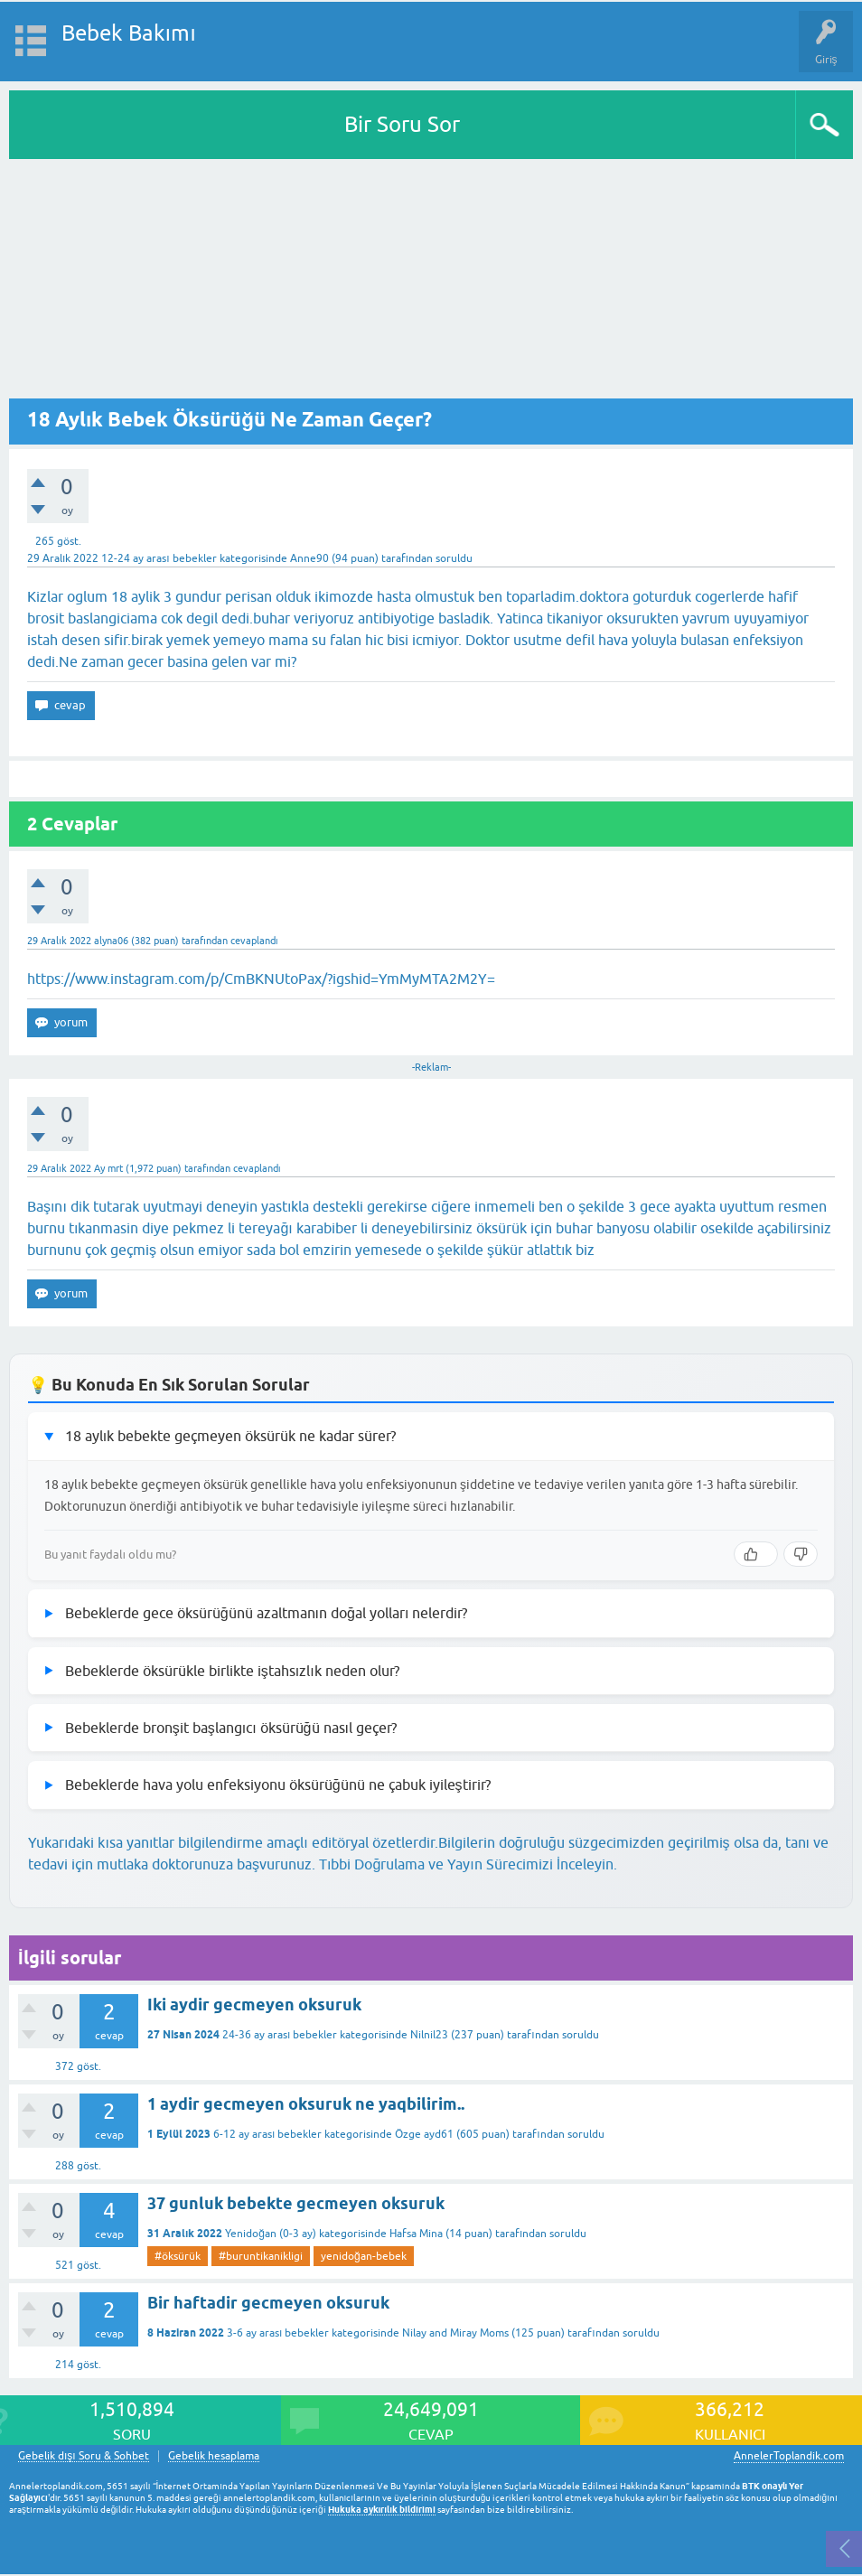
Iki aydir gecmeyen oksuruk (254, 2004)
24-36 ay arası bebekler (279, 2034)
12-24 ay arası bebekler (158, 558)
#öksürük (178, 2256)
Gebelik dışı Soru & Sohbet (83, 2456)
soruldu (454, 558)
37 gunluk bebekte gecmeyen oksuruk (296, 2203)
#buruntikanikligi (261, 2256)
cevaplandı (254, 940)
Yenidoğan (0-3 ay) (270, 2233)
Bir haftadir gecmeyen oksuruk (268, 2302)
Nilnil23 (429, 2034)
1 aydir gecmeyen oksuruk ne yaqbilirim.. (305, 2103)
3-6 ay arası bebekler (278, 2333)
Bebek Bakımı (128, 33)
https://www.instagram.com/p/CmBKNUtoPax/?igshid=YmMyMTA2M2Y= (261, 978)
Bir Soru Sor (402, 124)
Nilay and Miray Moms (455, 2333)
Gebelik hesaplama (213, 2456)
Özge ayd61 (424, 2134)
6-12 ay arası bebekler (267, 2134)
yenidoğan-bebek (364, 2256)
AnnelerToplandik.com (789, 2456)
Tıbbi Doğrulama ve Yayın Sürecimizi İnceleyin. (468, 1864)
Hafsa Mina (416, 2233)
